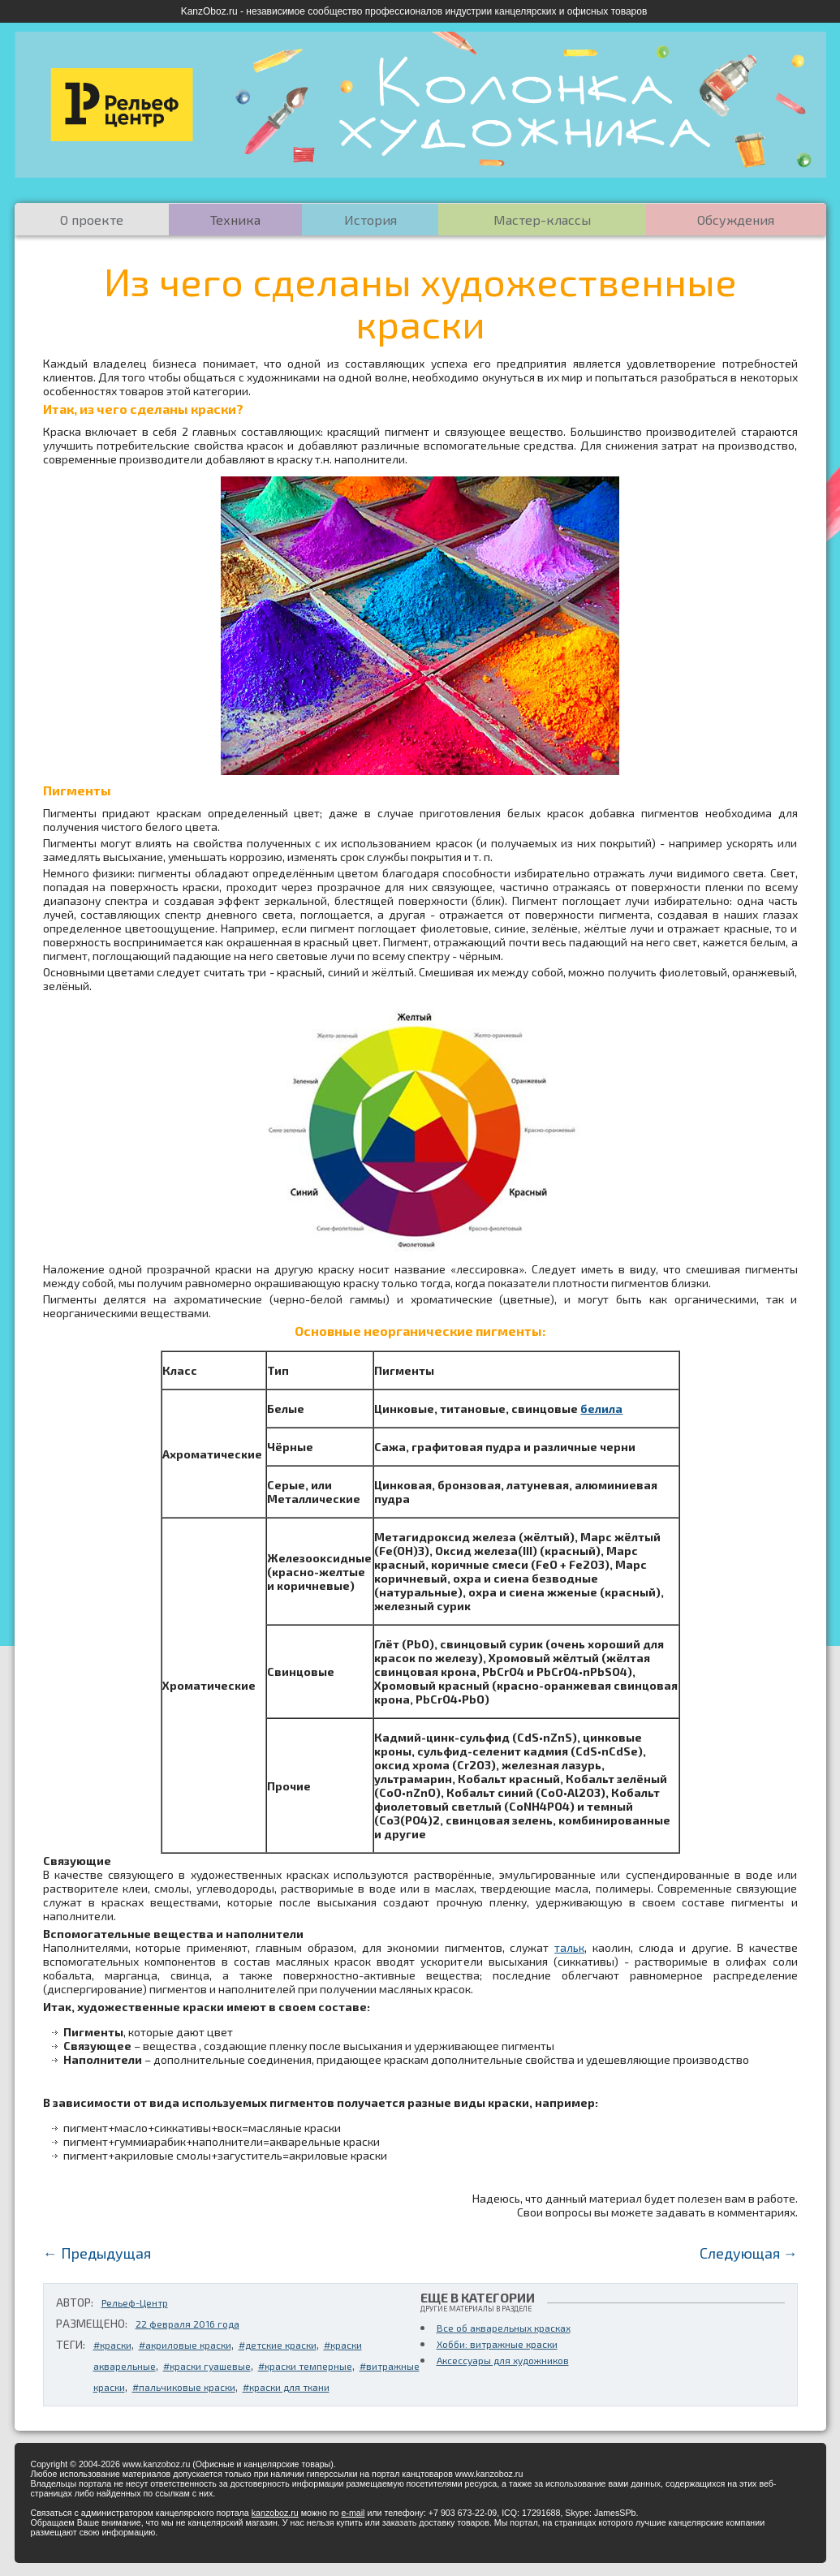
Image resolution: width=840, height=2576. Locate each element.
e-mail (352, 2513)
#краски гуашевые (207, 2365)
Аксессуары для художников (503, 2360)
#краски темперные (305, 2365)
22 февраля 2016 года (187, 2323)
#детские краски (278, 2344)
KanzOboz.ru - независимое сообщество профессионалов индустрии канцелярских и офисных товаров (414, 11)
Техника (235, 219)
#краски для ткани (286, 2387)
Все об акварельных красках (504, 2327)
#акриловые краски (185, 2344)
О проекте (91, 219)
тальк (569, 1947)
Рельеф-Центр (134, 2302)
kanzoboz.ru (275, 2513)
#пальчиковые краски (183, 2387)
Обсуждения (735, 219)
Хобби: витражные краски (497, 2344)
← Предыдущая (97, 2253)
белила (601, 1408)
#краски (112, 2344)
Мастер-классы (542, 219)
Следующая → (749, 2253)
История (370, 219)
